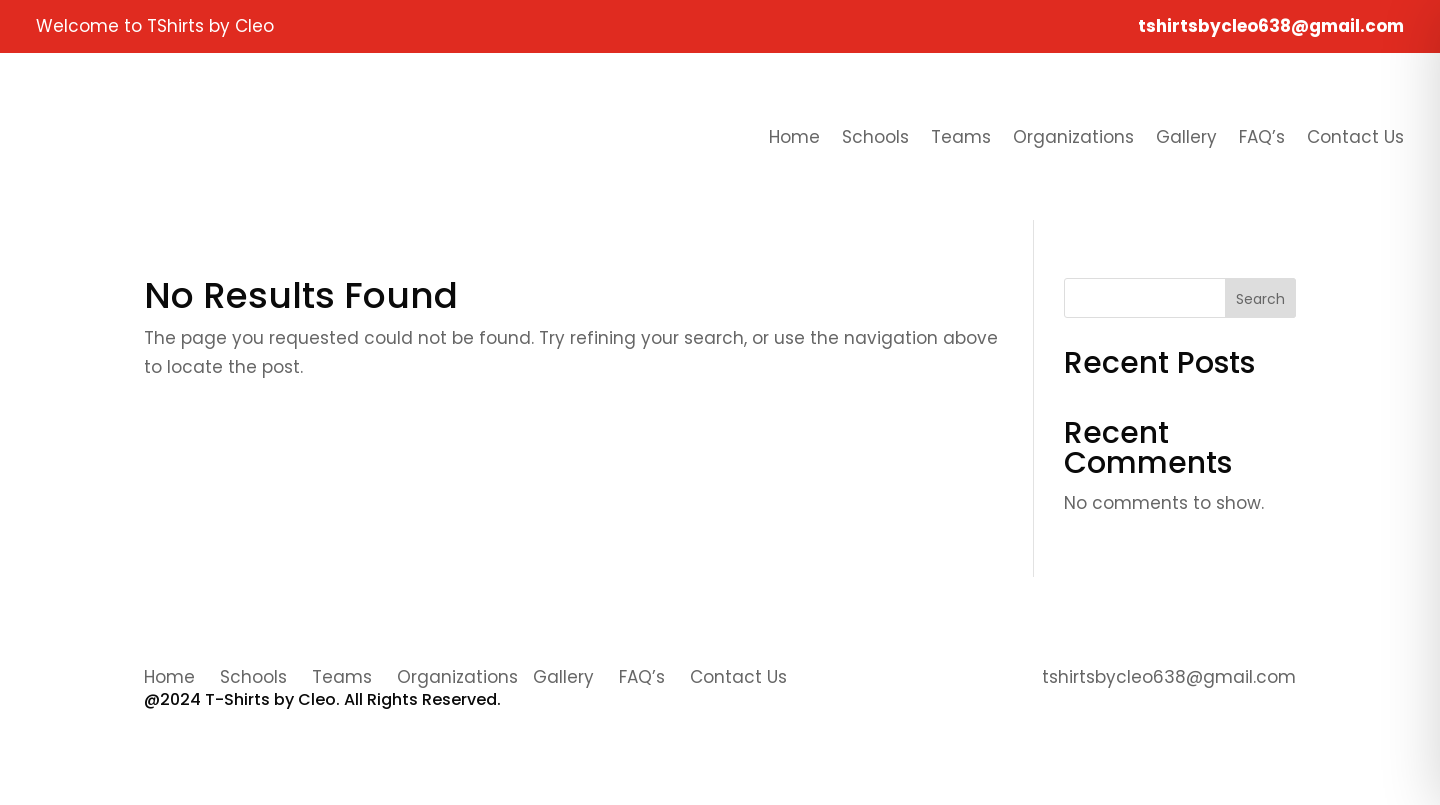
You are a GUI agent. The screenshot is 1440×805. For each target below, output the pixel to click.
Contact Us (1355, 137)
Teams (961, 137)
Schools (875, 137)
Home (794, 137)
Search (1260, 299)
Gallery (1186, 137)
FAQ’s (1262, 137)
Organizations (1073, 137)
